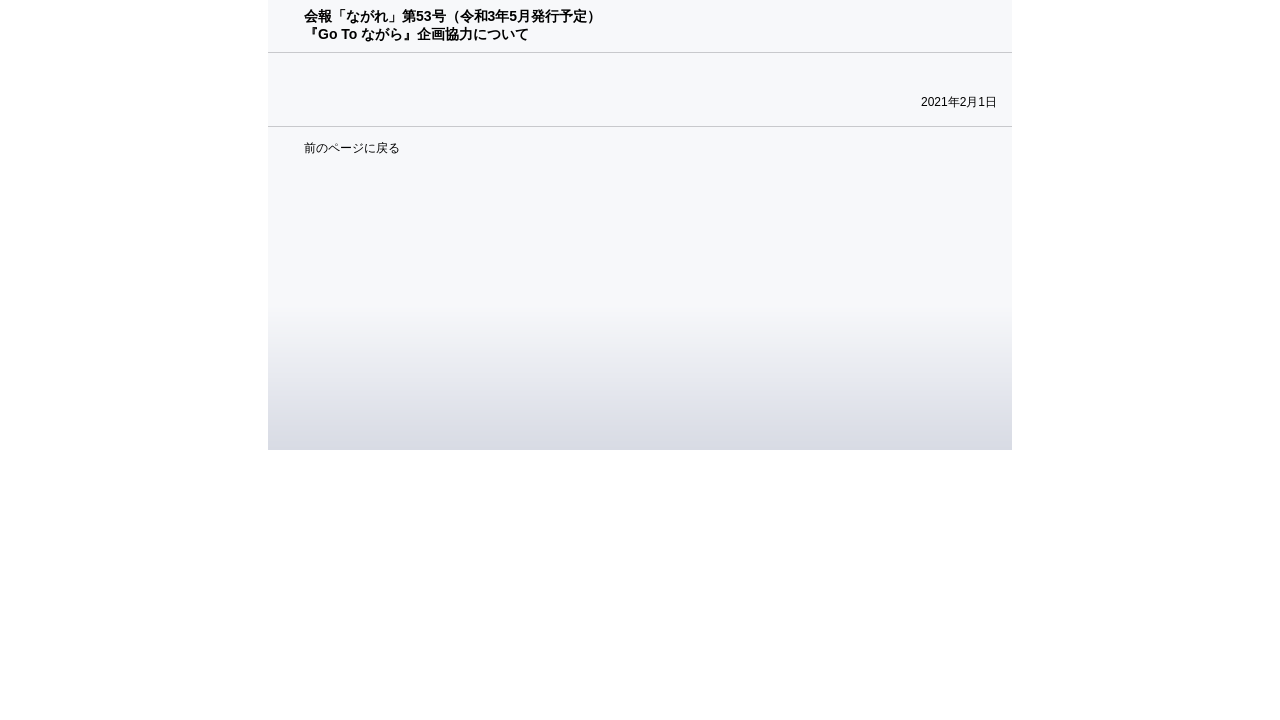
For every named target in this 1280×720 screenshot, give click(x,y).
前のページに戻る (352, 148)
